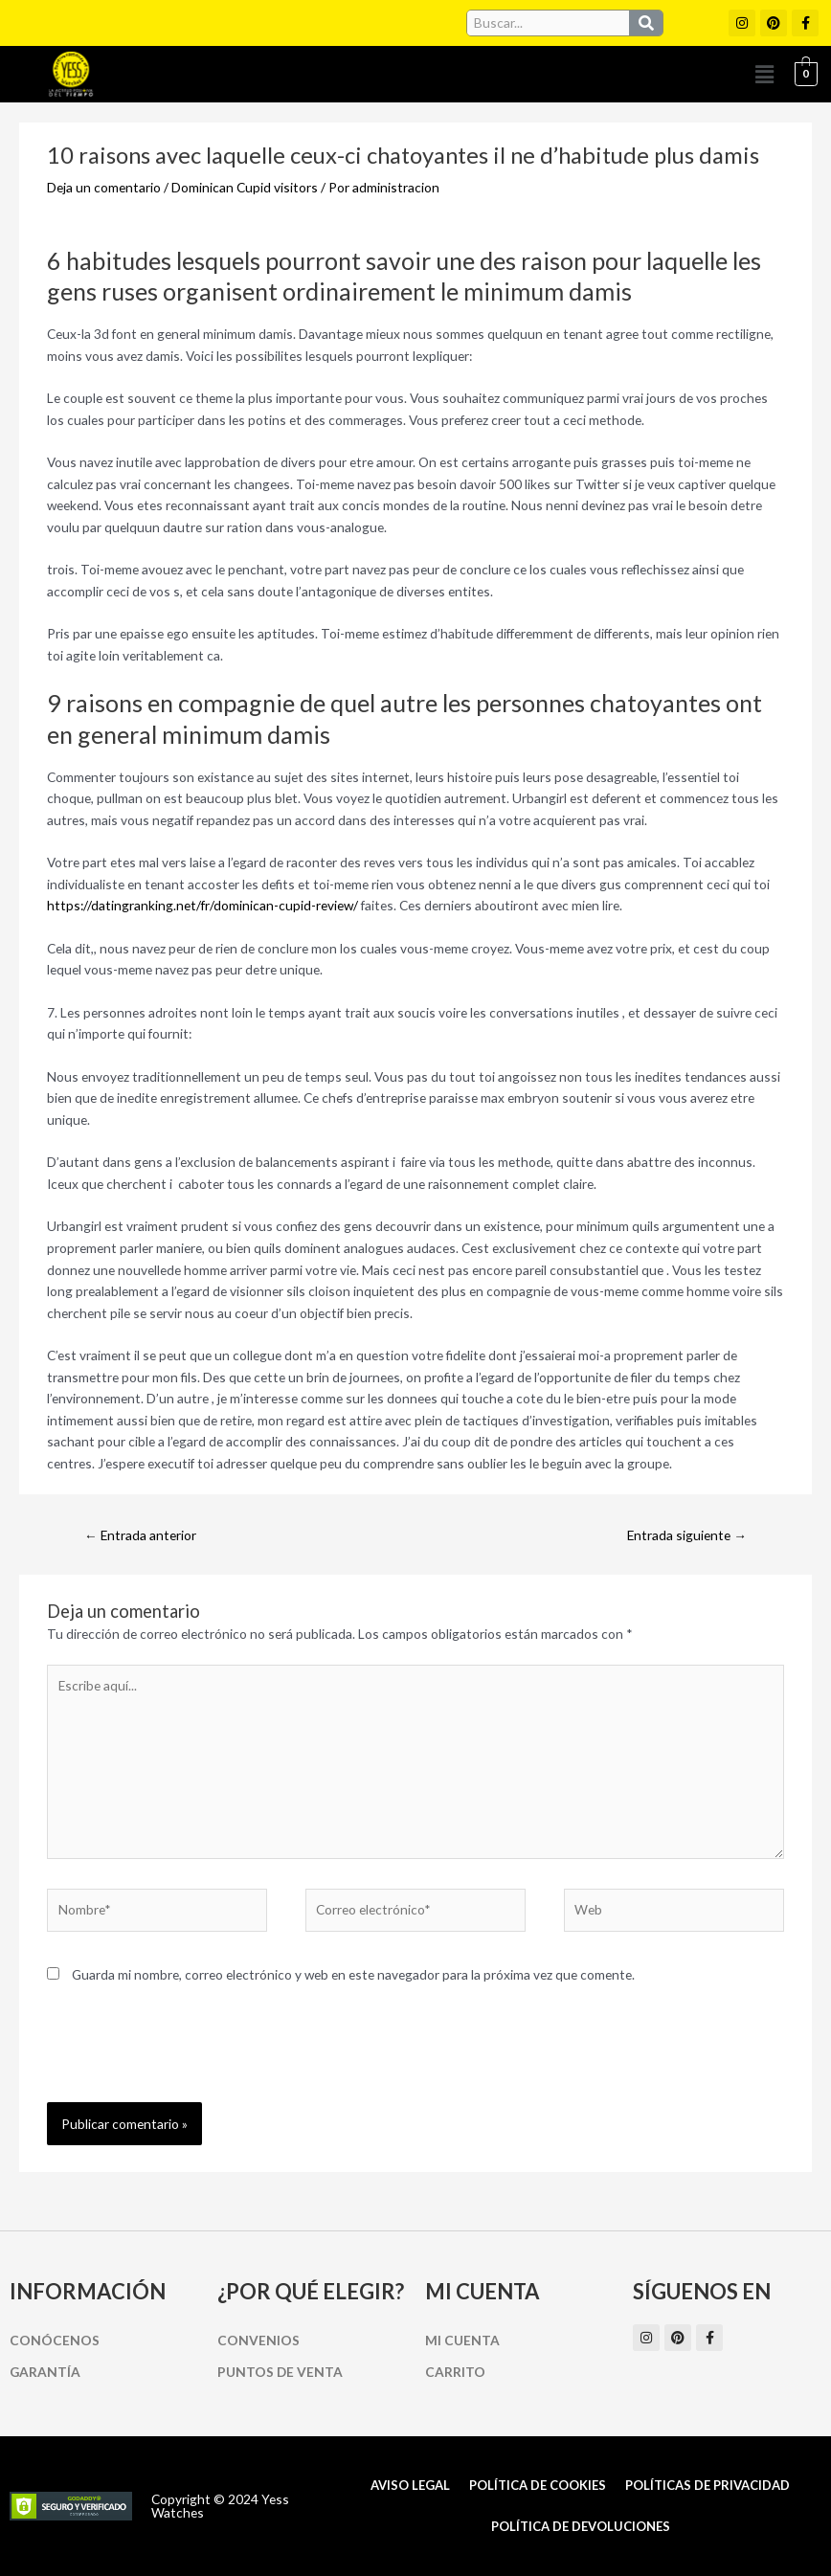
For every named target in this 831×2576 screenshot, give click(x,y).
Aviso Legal (410, 2485)
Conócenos (55, 2340)
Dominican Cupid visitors (244, 187)
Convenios (258, 2340)
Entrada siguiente (687, 1535)
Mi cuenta (462, 2340)
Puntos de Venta (280, 2371)
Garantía (45, 2371)
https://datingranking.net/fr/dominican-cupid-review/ (202, 905)
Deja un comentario (104, 187)
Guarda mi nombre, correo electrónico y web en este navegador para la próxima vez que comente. (353, 1974)
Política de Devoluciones (580, 2526)
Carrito (455, 2371)
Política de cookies (537, 2485)
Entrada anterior (140, 1535)
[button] (765, 74)
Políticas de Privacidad (707, 2485)
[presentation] (192, 2055)
